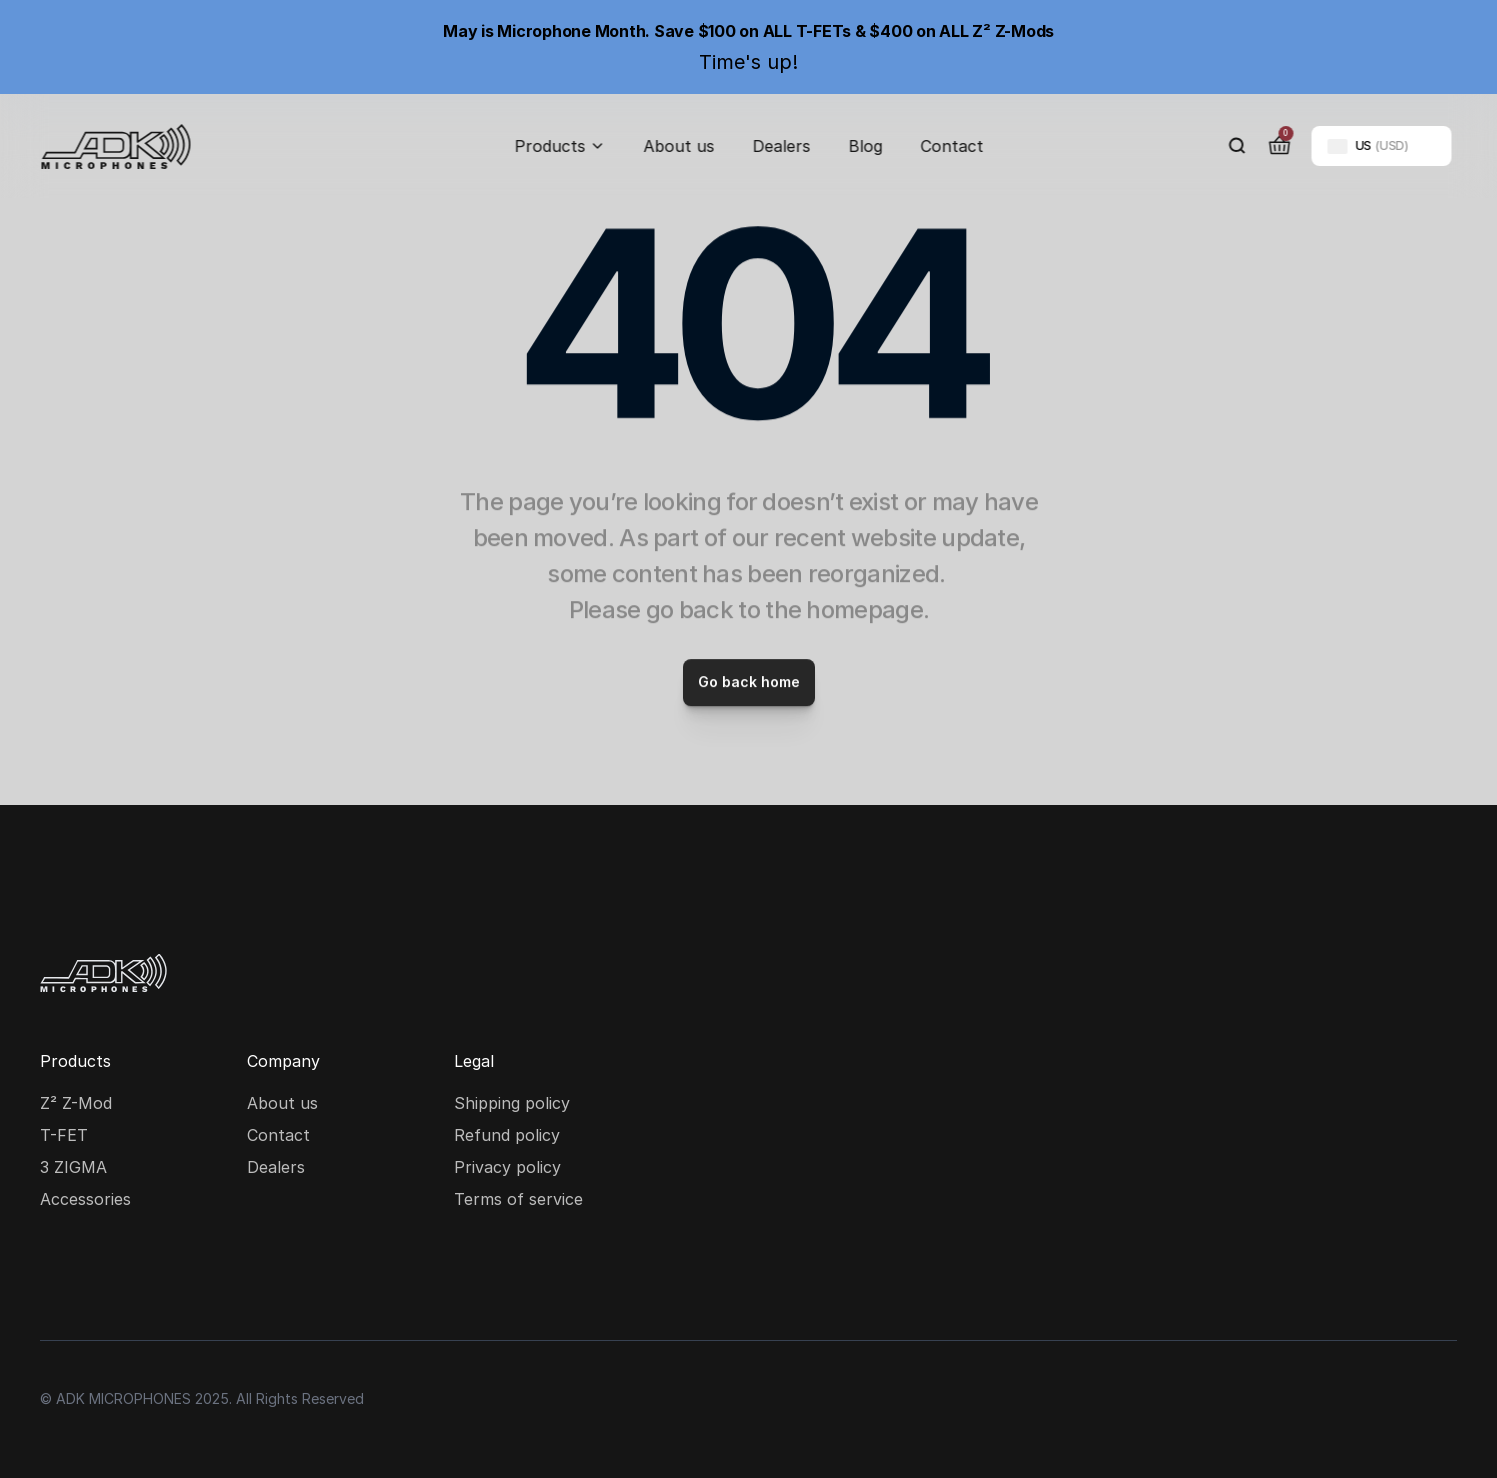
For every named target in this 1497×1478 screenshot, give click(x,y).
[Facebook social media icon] (124, 1276)
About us (678, 146)
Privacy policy (507, 1167)
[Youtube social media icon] (188, 1276)
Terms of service (518, 1199)
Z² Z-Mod (76, 1103)
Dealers (781, 146)
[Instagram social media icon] (60, 1276)
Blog (865, 146)
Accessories (85, 1199)
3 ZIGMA (73, 1167)
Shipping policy (512, 1103)
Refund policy (507, 1135)
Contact (951, 146)
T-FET (64, 1135)
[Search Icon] (1237, 146)
